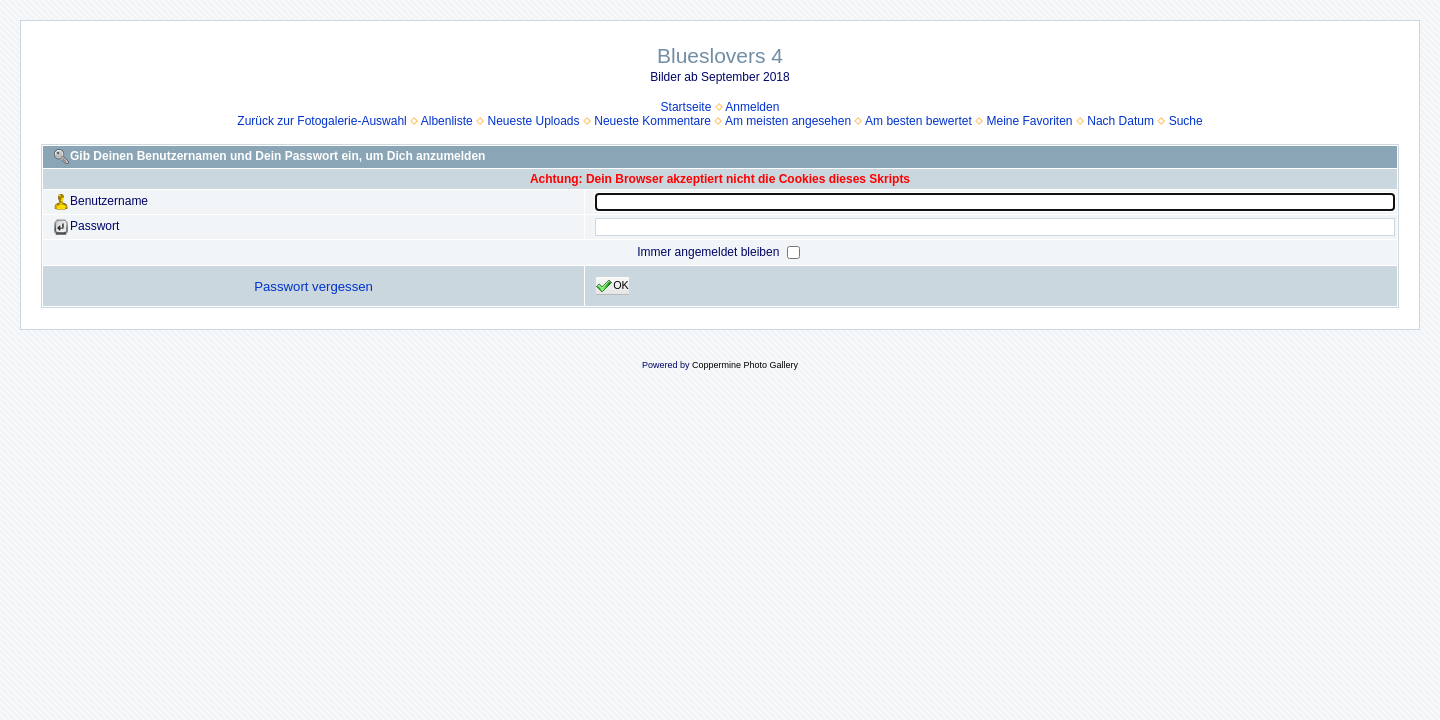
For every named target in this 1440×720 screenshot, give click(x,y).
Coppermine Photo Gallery (745, 365)
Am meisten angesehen (788, 121)
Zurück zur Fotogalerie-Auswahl (321, 121)
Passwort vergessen (313, 286)
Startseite (686, 107)
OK (612, 286)
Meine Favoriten (1030, 121)
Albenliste (447, 121)
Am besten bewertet (918, 121)
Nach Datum (1120, 121)
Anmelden (752, 107)
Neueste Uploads (533, 121)
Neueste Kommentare (652, 121)
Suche (1186, 121)
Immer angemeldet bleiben (709, 252)
